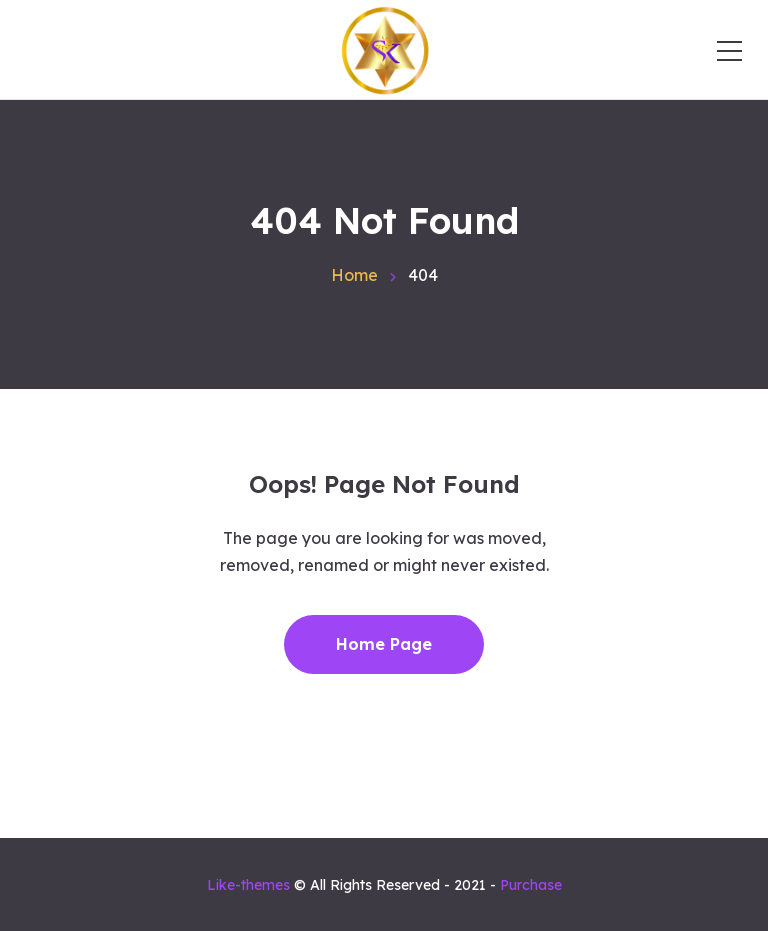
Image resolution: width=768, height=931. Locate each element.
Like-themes (248, 885)
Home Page (384, 644)
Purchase (531, 885)
